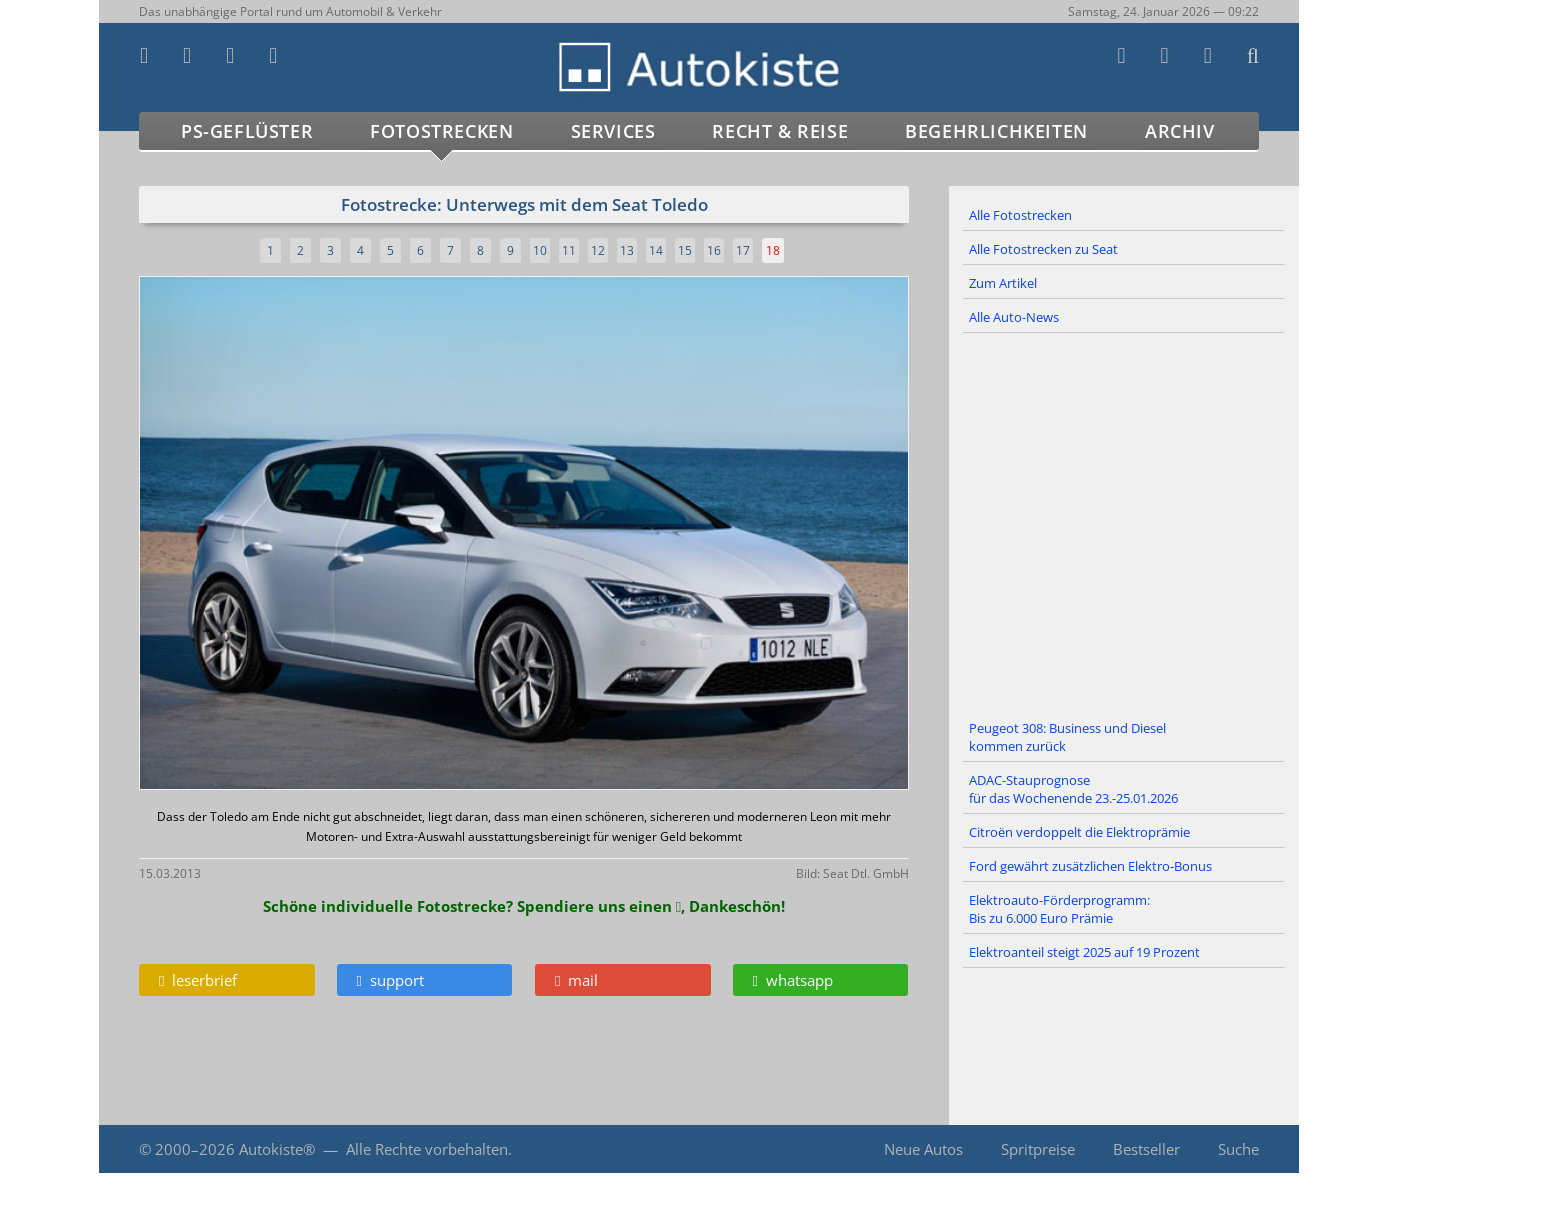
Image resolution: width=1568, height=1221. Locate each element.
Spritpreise (1038, 1149)
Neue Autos (923, 1149)
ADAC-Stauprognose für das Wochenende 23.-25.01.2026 (1073, 789)
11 (569, 250)
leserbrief (198, 980)
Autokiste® (277, 1149)
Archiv (1180, 131)
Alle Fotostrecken (1020, 215)
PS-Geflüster (247, 131)
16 (714, 250)
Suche (1238, 1149)
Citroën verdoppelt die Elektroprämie (1079, 832)
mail (576, 980)
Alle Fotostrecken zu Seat (1043, 249)
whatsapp (793, 980)
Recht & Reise (780, 131)
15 (685, 250)
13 (627, 250)
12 (598, 250)
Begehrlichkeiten (996, 131)
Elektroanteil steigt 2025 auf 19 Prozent (1084, 952)
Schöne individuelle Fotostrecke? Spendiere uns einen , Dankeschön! (524, 906)
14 (656, 250)
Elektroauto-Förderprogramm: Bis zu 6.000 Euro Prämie (1059, 909)
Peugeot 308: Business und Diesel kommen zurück (1067, 737)
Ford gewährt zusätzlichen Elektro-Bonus (1090, 866)
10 (540, 250)
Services (613, 131)
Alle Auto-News (1014, 317)
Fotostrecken (441, 131)
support (390, 980)
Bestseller (1146, 1149)
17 (743, 250)
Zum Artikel (1003, 283)
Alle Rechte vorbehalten (427, 1149)
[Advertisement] (1124, 523)
